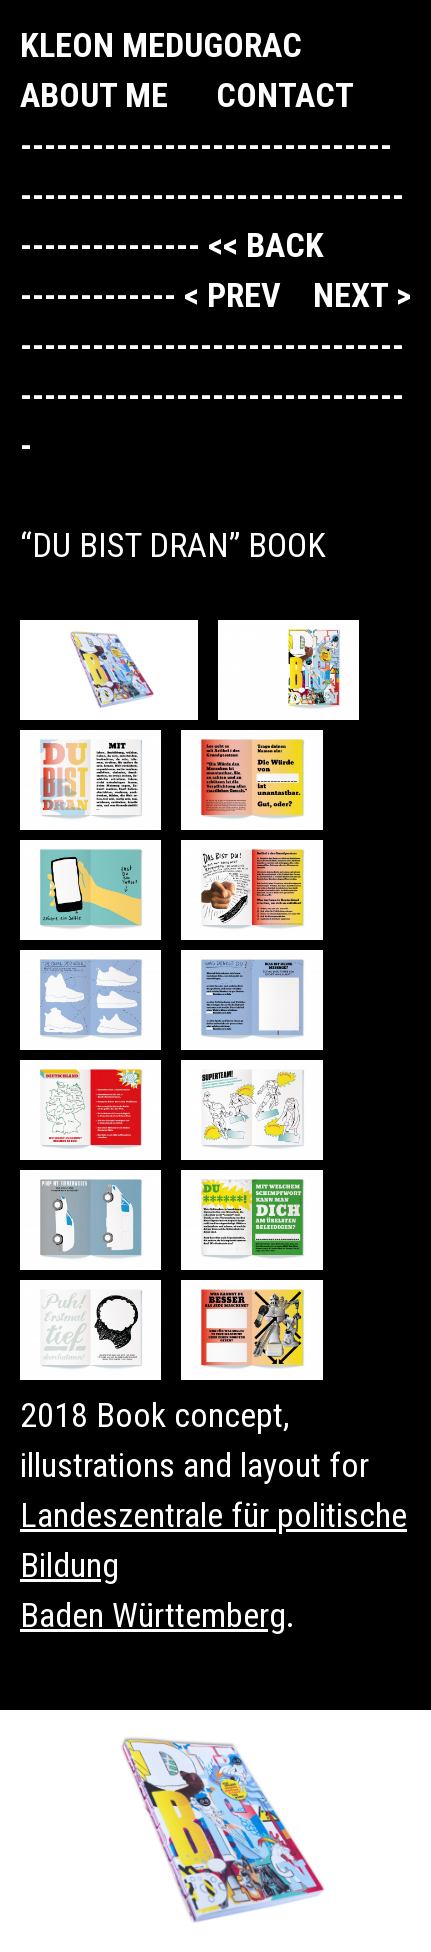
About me (94, 95)
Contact (285, 95)
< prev (236, 295)
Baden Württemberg (153, 1615)
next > (362, 295)
